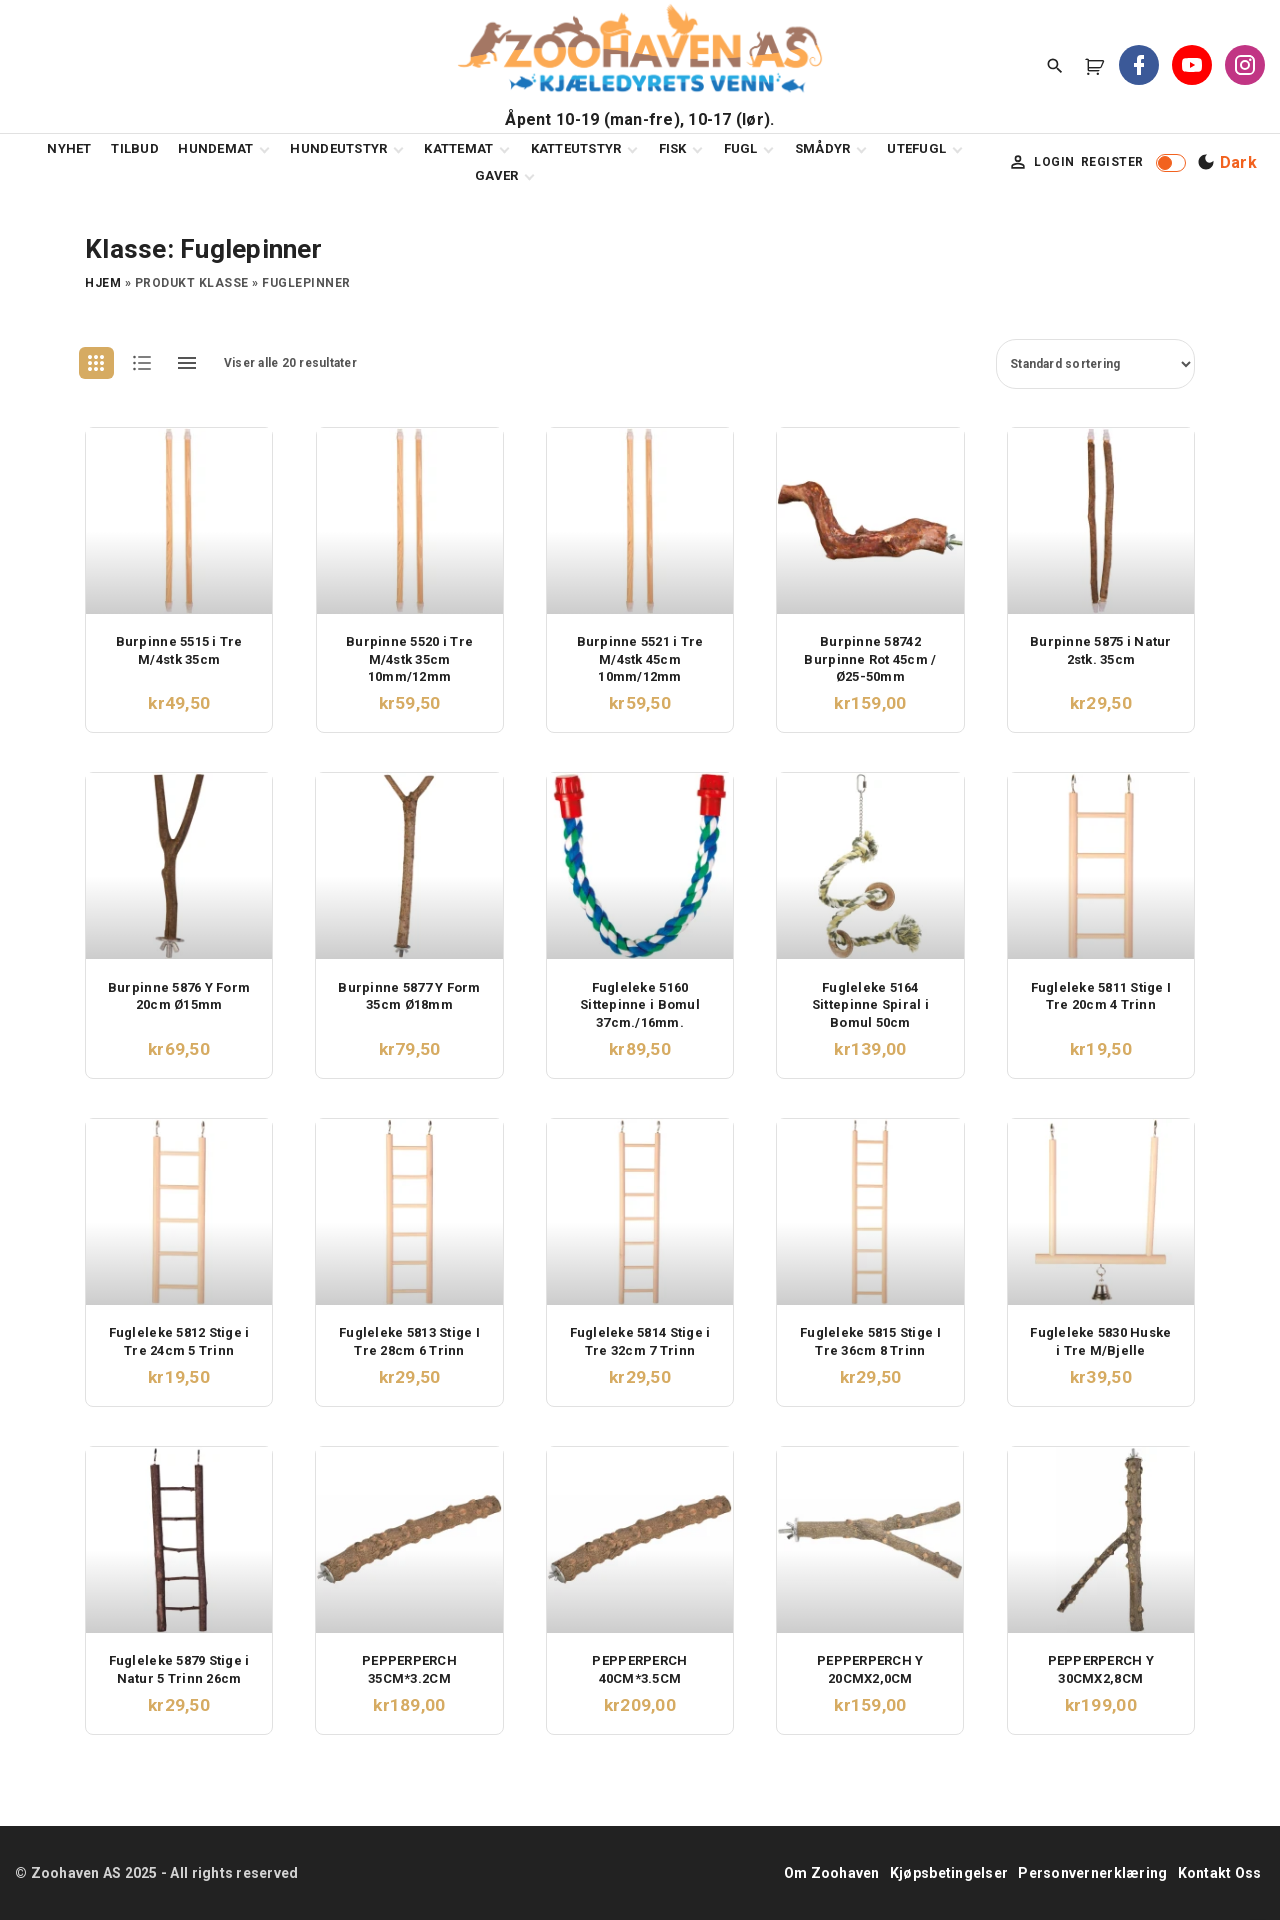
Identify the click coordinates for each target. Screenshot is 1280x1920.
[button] (1098, 66)
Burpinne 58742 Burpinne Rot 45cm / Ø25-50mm (870, 659)
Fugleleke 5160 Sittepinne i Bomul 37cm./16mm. (640, 1005)
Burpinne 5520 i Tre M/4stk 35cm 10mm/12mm (409, 659)
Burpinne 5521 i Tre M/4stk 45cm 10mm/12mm (640, 659)
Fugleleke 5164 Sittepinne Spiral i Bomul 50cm (870, 1005)
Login (1054, 162)
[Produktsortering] (1095, 364)
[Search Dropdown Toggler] (1055, 67)
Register (1112, 162)
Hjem (103, 283)
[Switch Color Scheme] (1224, 163)
